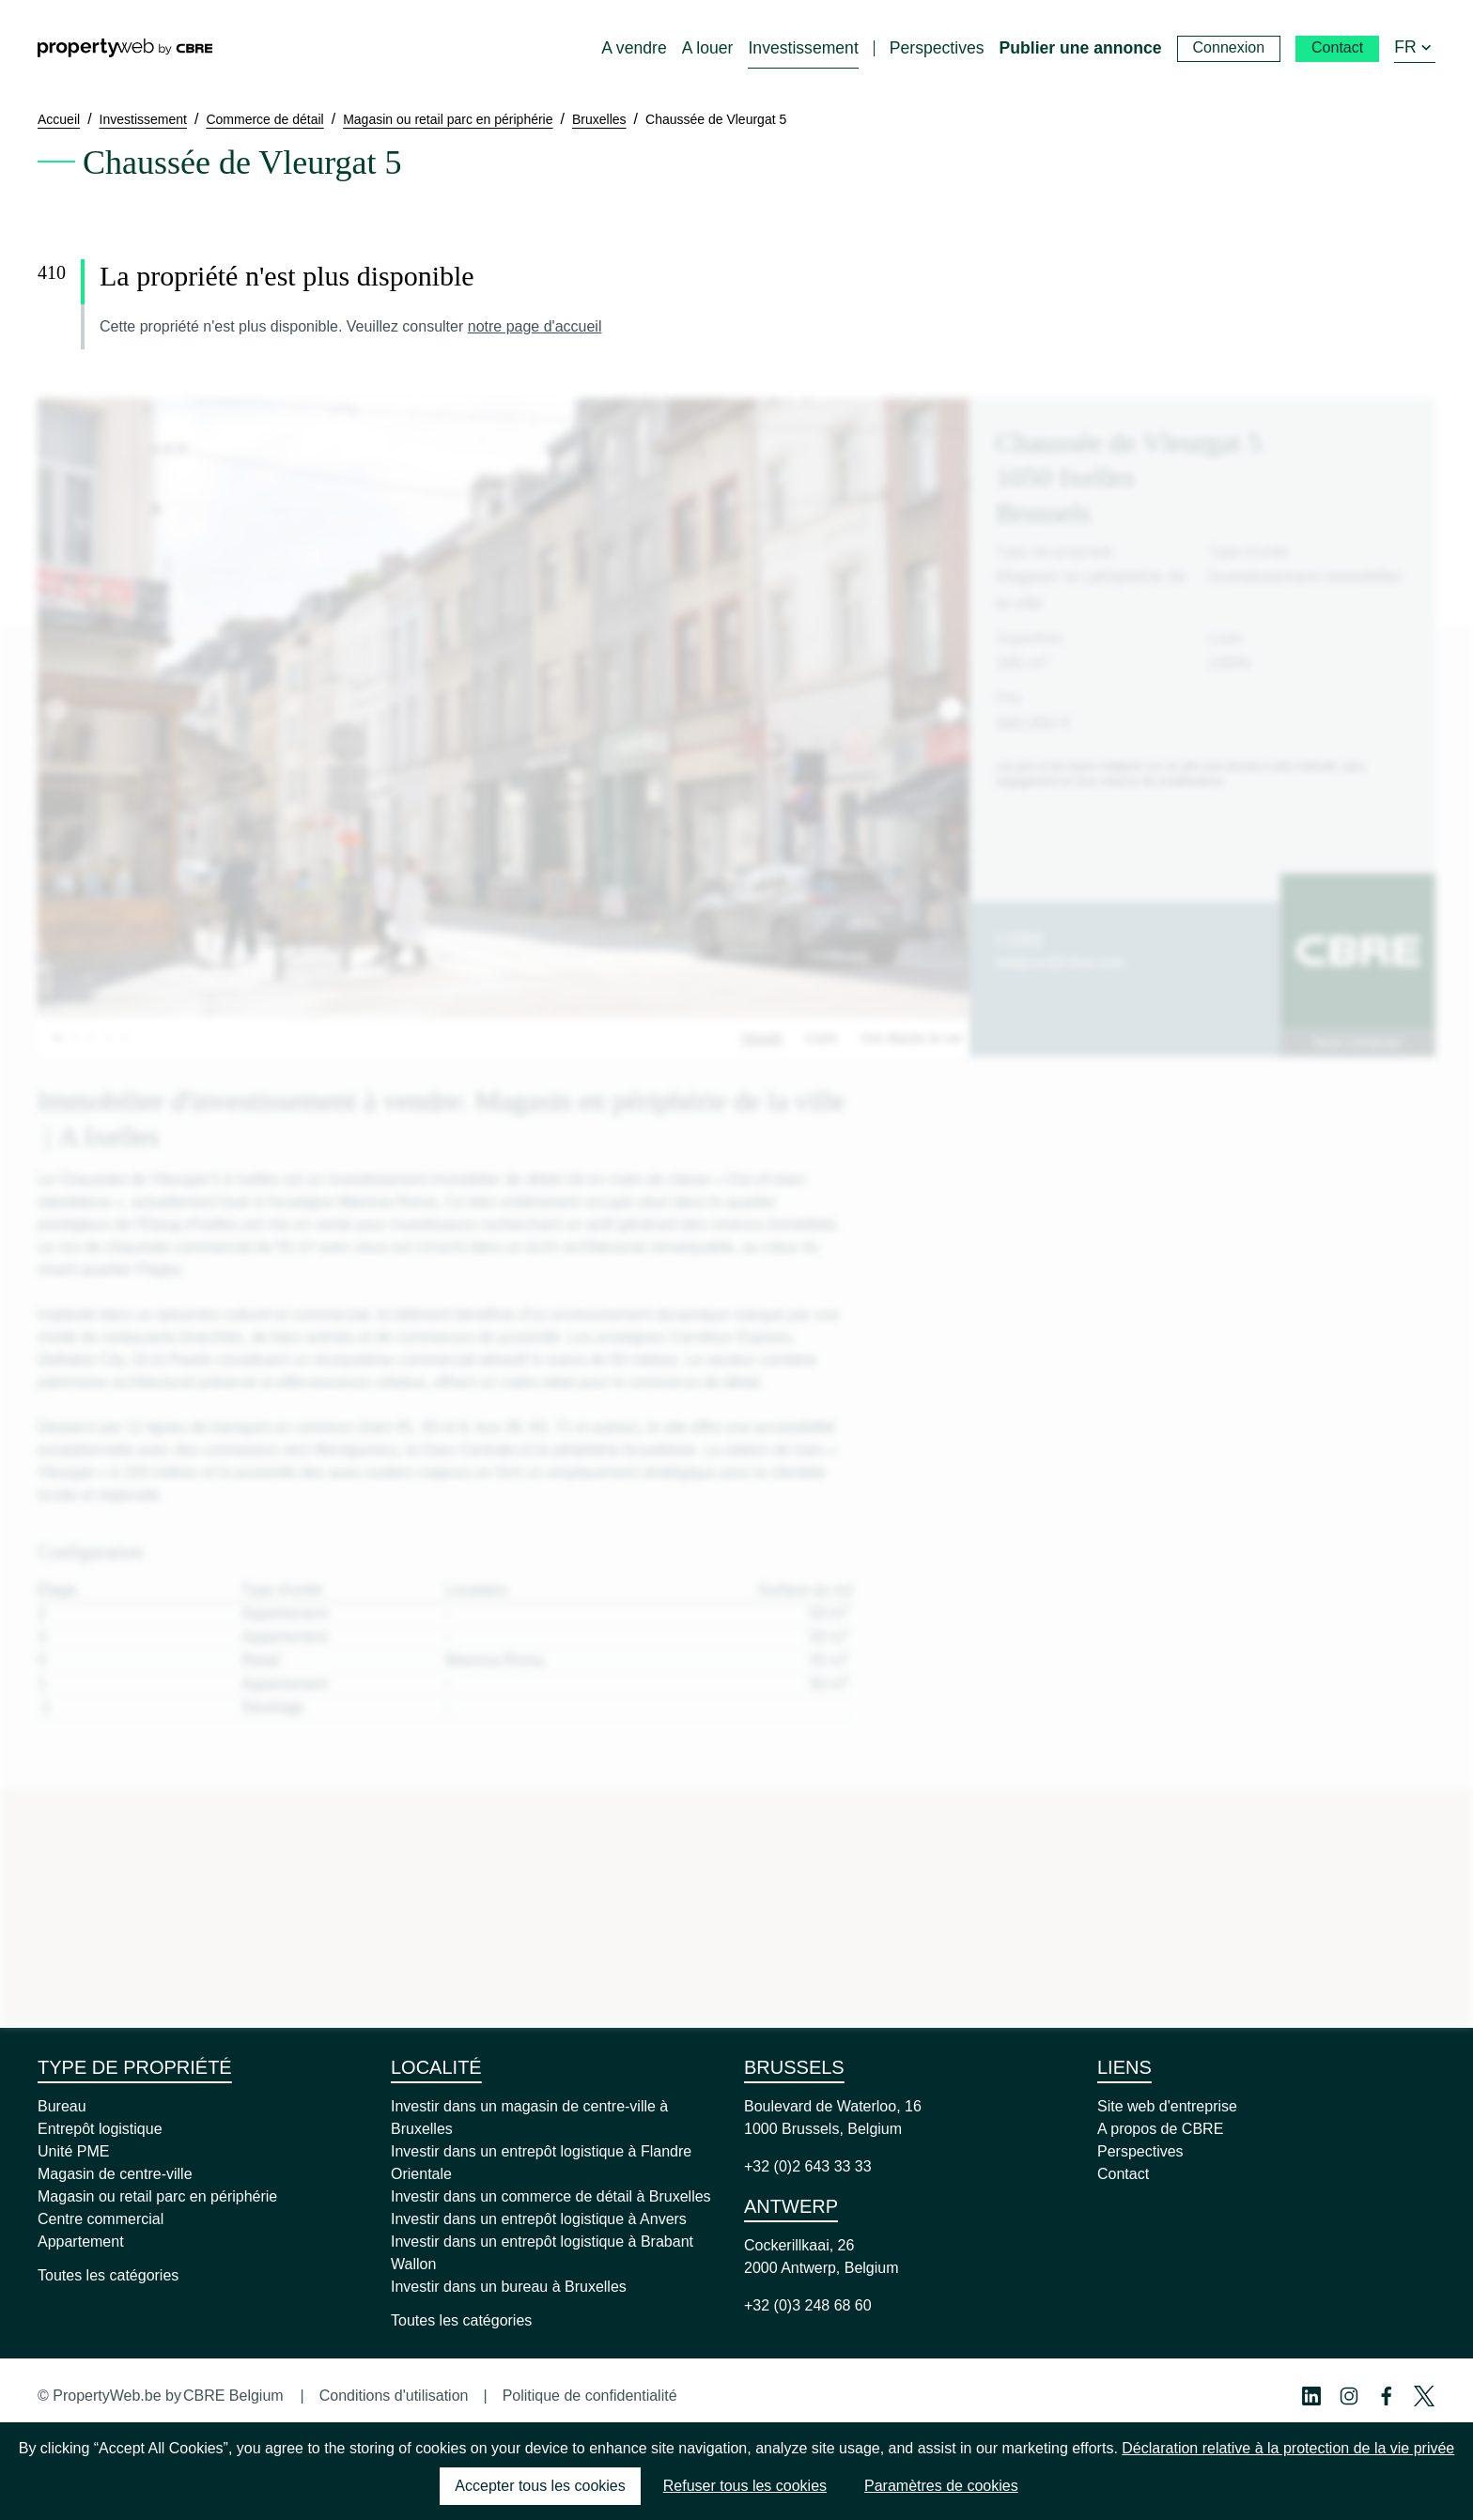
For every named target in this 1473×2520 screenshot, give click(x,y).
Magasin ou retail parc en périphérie (157, 2196)
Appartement (81, 2241)
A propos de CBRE (1160, 2129)
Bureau (62, 2106)
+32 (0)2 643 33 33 (808, 2166)
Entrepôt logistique (100, 2129)
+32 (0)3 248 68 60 (808, 2305)
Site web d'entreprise (1167, 2106)
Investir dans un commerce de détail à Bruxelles (551, 2196)
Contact (1123, 2174)
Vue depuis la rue (911, 1037)
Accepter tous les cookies (540, 2486)
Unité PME (73, 2151)
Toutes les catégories (108, 2275)
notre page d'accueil (535, 326)
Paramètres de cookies (941, 2486)
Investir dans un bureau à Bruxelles (509, 2287)
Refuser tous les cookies (745, 2486)
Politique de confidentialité (590, 2396)
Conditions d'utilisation (394, 2396)
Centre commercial (100, 2219)
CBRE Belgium (233, 2396)
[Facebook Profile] (1386, 2396)
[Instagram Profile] (1349, 2396)
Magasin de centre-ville (115, 2174)
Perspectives (1140, 2151)
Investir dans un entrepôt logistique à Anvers (539, 2219)
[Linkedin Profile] (1311, 2396)
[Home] (125, 48)
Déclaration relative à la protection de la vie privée (1288, 2448)
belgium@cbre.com (1060, 962)
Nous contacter (1357, 1042)
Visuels (761, 1037)
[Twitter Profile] (1424, 2396)
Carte (821, 1037)
